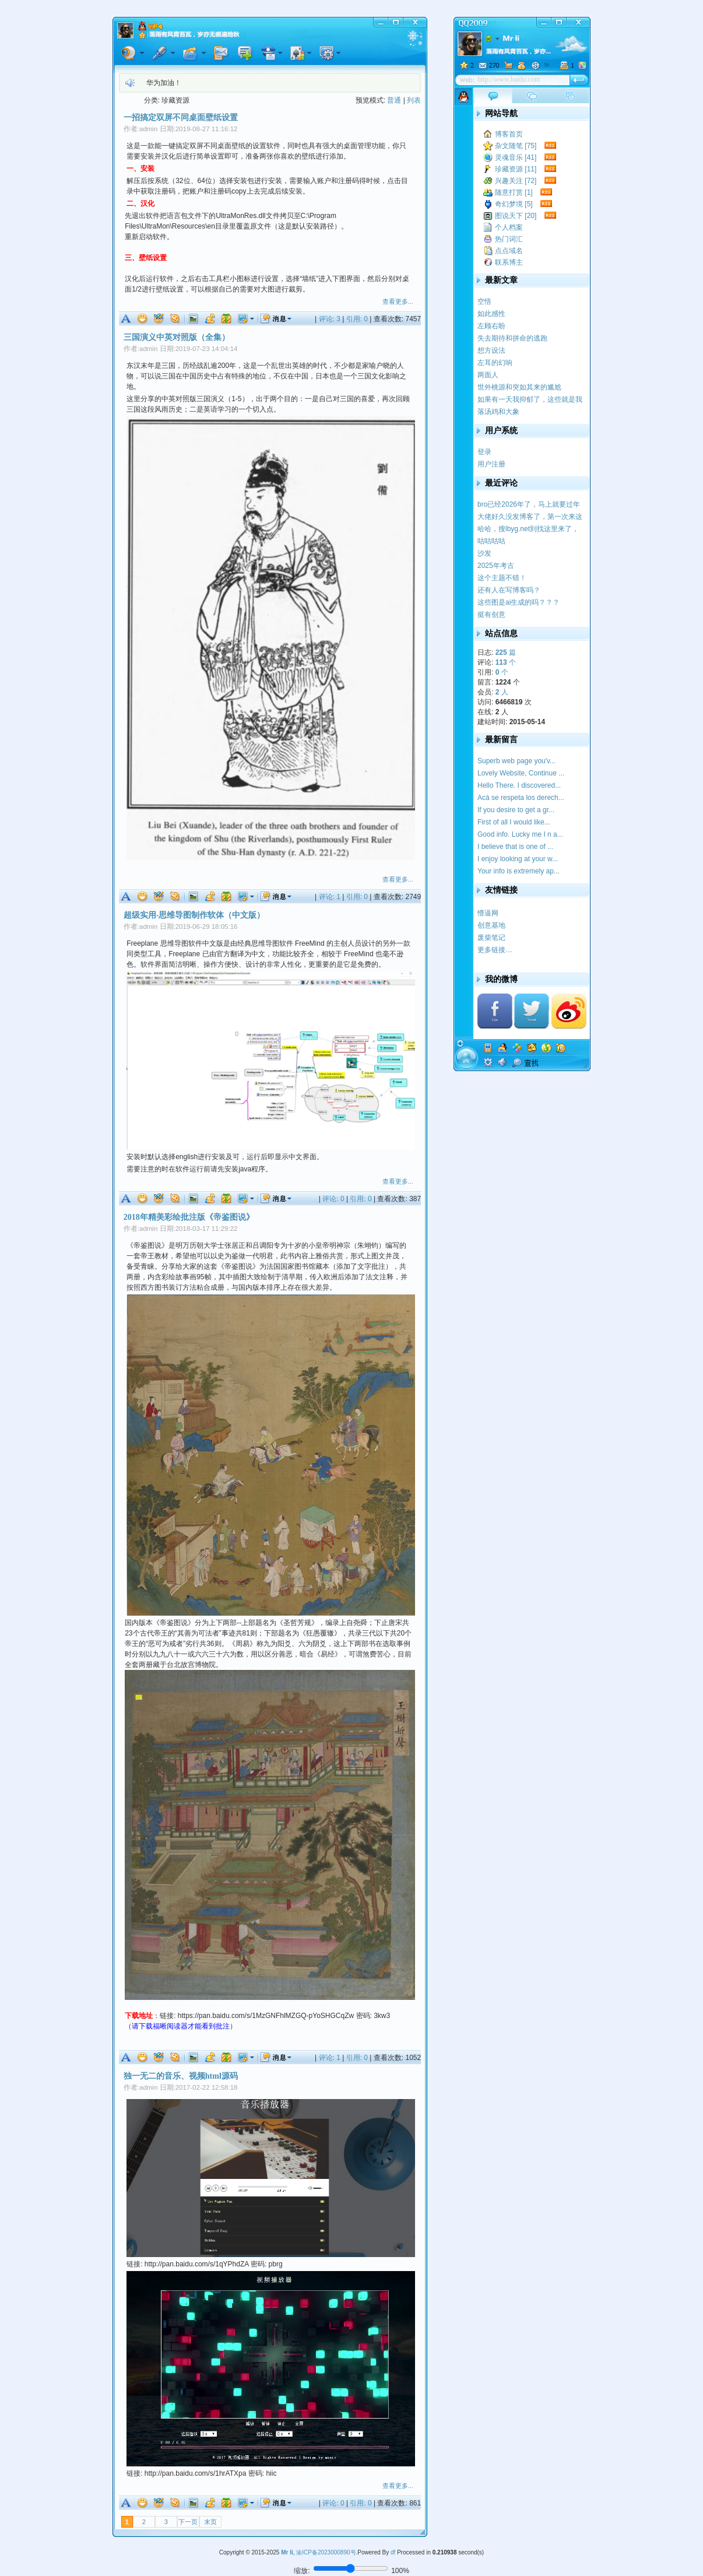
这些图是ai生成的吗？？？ (518, 602)
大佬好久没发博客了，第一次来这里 (529, 517)
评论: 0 (333, 1199)
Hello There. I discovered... (519, 785)
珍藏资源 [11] (515, 169)
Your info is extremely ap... (518, 871)
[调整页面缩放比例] (350, 2568)
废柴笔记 (491, 937)
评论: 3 (329, 319)
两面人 (487, 375)
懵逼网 (487, 913)
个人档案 (509, 227)
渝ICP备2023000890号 (326, 2552)
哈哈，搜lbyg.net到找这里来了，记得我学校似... (528, 529)
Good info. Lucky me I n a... (520, 834)
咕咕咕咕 (491, 541)
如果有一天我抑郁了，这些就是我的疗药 (529, 399)
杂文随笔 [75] (515, 146)
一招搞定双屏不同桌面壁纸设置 (181, 117)
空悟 (484, 301)
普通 (394, 100)
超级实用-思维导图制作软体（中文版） (194, 915)
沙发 (484, 553)
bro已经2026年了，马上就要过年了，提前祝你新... (528, 504)
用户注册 (491, 464)
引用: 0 (357, 319)
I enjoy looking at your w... (517, 859)
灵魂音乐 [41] (515, 157)
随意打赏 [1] (514, 192)
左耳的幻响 (494, 363)
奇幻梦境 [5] (514, 204)
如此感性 (491, 314)
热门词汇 (509, 239)
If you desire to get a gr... (515, 810)
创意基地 (491, 925)
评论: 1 (329, 897)
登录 (484, 452)
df (393, 2552)
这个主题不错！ (501, 578)
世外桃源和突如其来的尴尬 (519, 387)
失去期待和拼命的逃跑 (512, 338)
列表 (414, 100)
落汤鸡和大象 (498, 412)
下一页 (188, 2521)
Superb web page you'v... (516, 761)
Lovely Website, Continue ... (520, 773)
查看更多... (397, 301)
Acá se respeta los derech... (520, 798)
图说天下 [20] (515, 216)
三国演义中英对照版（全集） (177, 337)
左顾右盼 (491, 326)
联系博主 (509, 262)
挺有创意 (491, 614)
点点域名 (509, 251)
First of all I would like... (513, 822)
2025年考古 (495, 565)
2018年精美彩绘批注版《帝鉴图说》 (189, 1217)
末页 (210, 2521)
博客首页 (509, 134)
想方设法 (491, 350)
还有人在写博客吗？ (508, 590)
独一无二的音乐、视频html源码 (181, 2076)
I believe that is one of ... (515, 847)
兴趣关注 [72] (515, 181)
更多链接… (494, 950)
